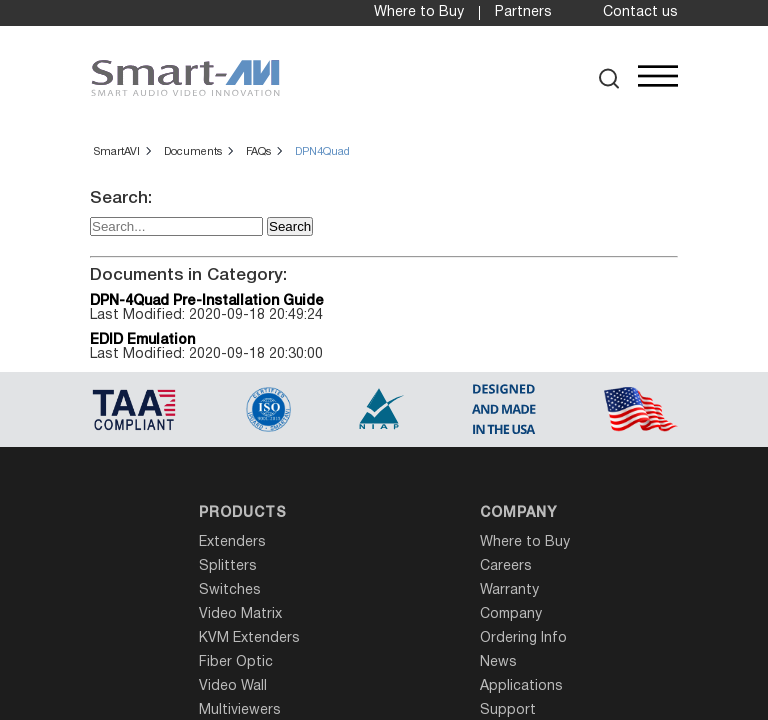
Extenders (232, 542)
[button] (609, 78)
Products (243, 513)
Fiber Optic (236, 662)
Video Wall (233, 686)
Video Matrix (240, 614)
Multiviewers (240, 710)
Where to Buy (419, 12)
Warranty (509, 590)
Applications (521, 686)
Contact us (640, 12)
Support (508, 710)
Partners (523, 12)
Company (518, 513)
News (498, 662)
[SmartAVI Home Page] (185, 78)
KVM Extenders (249, 638)
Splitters (228, 566)
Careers (506, 566)
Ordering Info (523, 638)
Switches (230, 590)
